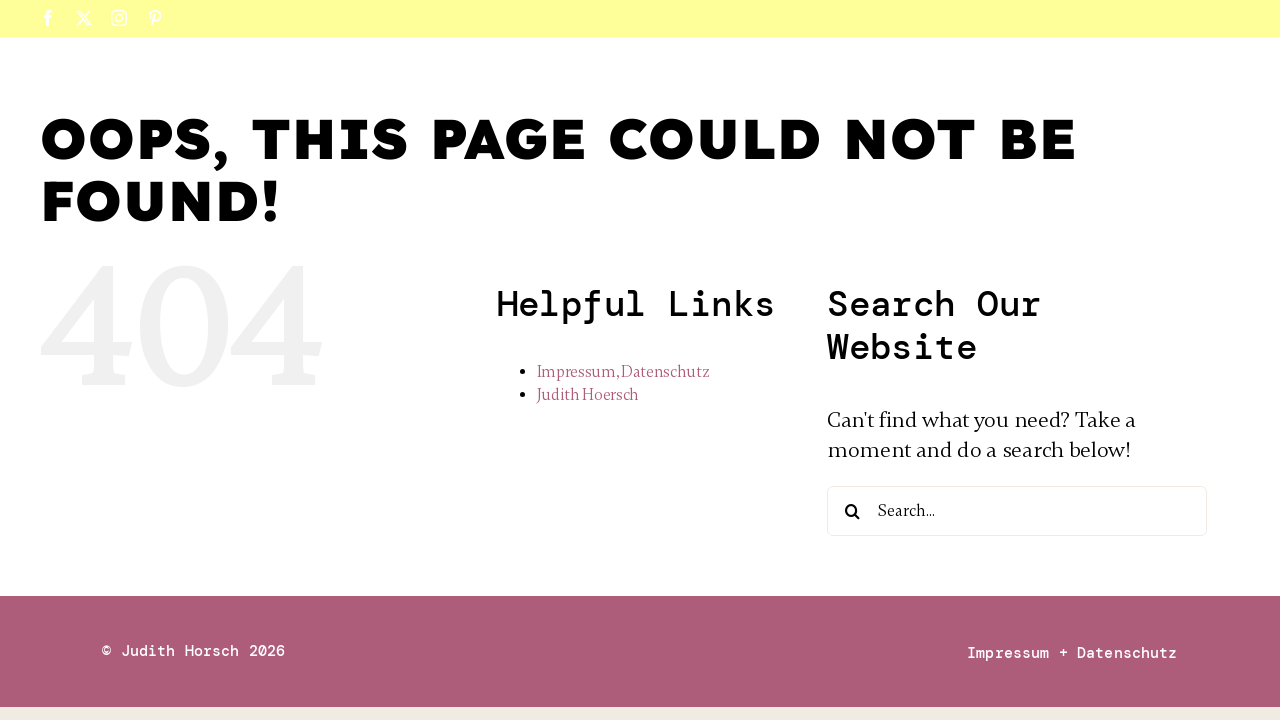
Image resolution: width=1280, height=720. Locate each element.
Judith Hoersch (588, 395)
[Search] (852, 511)
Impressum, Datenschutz (623, 372)
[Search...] (1017, 511)
